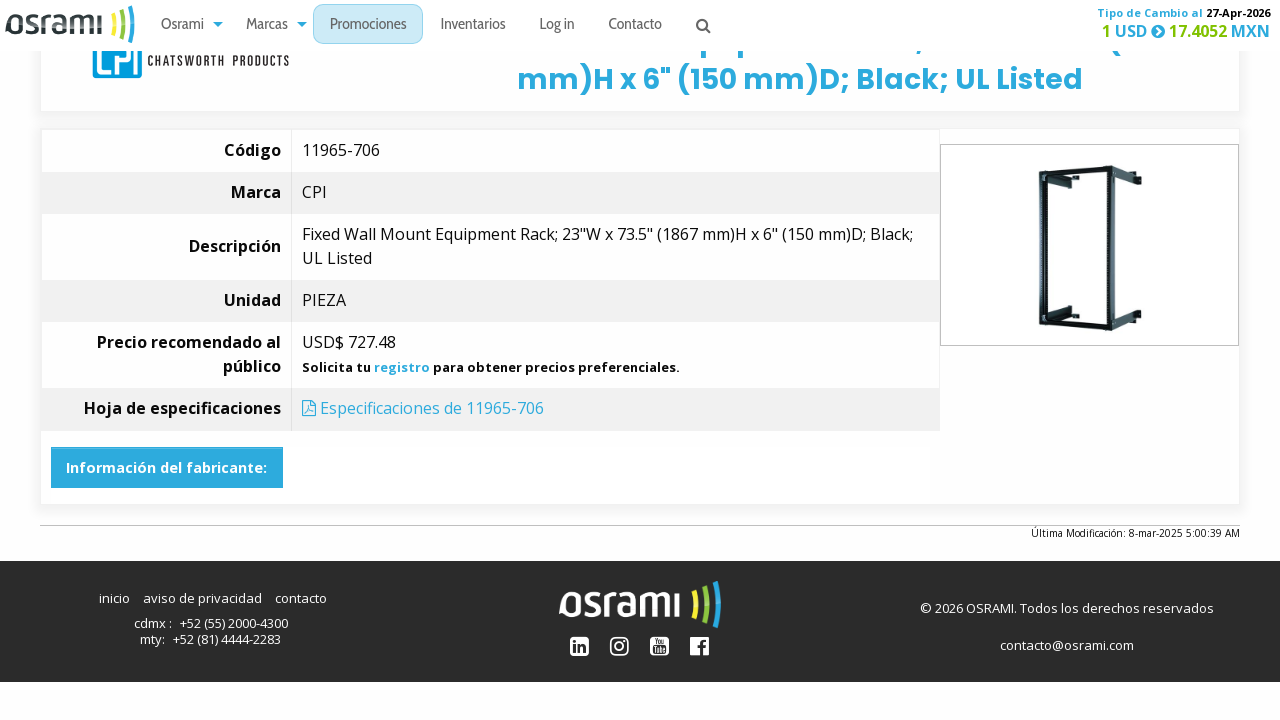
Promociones (368, 25)
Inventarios (472, 25)
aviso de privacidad (202, 598)
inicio (114, 598)
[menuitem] (186, 24)
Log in (557, 25)
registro (402, 367)
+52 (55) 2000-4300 (234, 623)
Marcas (267, 25)
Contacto (635, 25)
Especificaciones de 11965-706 (423, 408)
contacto (301, 598)
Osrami (182, 25)
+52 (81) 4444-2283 (227, 639)
